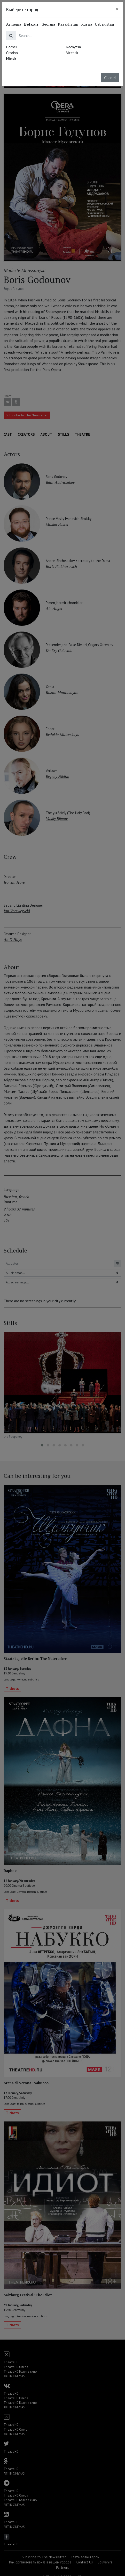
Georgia (48, 24)
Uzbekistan (104, 24)
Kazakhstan (68, 24)
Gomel (11, 46)
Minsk (11, 58)
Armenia (13, 24)
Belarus (31, 24)
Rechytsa (73, 46)
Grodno (12, 52)
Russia (86, 24)
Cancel (110, 77)
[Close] (117, 9)
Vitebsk (72, 52)
